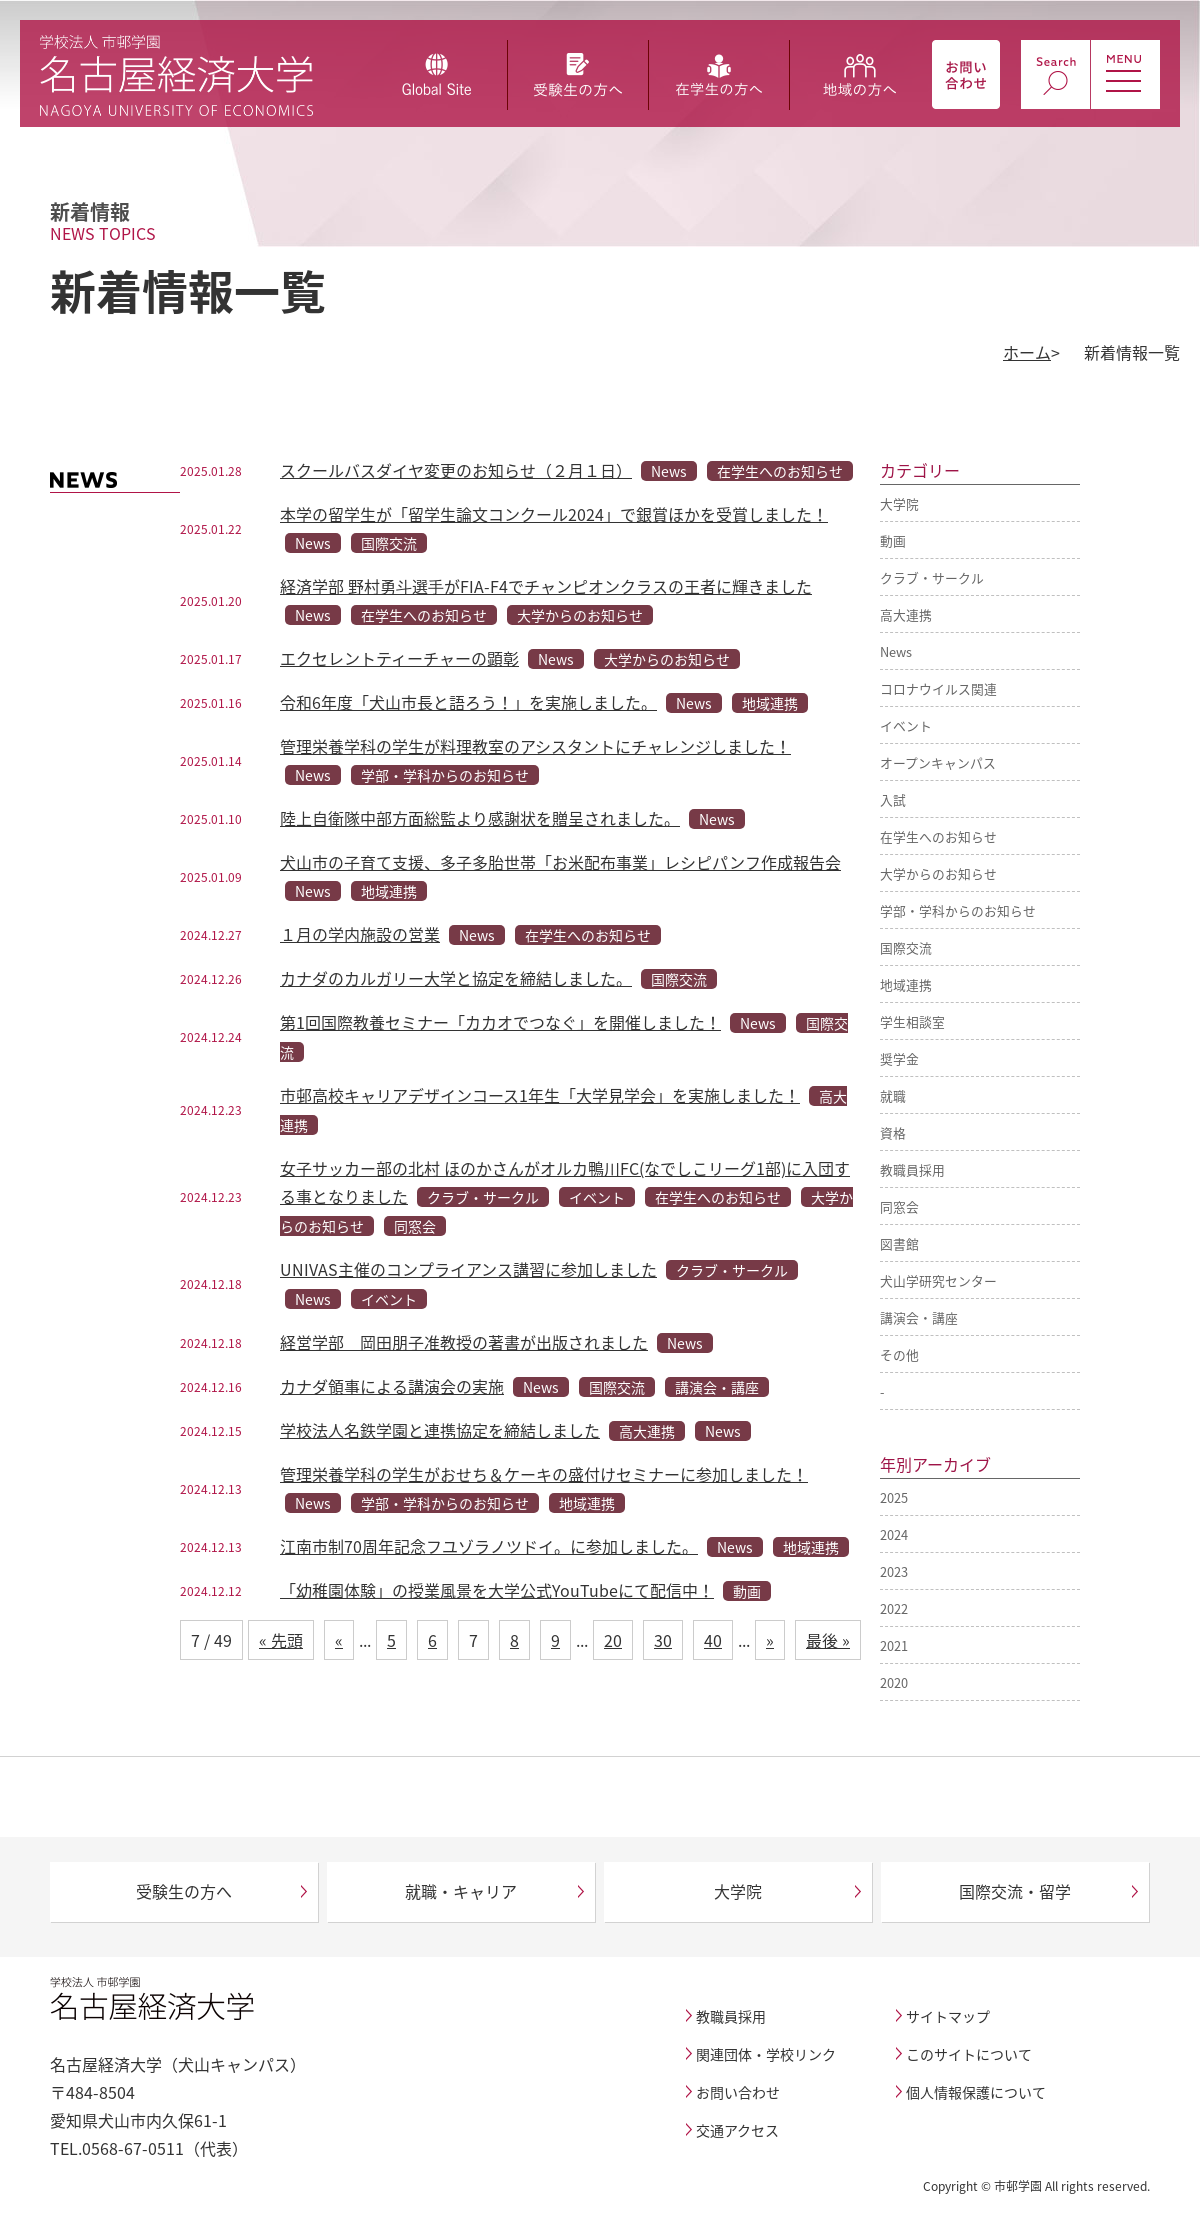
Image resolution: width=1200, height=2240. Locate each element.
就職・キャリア (461, 1891)
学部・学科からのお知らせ (958, 910)
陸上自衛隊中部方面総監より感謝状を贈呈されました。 (480, 818)
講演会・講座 (919, 1317)
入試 (893, 799)
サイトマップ (948, 2016)
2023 (894, 1571)
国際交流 (906, 947)
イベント (906, 725)
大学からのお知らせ (938, 873)
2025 (894, 1497)
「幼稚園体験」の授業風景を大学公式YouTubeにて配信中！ (497, 1590)
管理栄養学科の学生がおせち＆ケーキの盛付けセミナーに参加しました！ (544, 1474)
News (896, 651)
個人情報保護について (976, 2092)
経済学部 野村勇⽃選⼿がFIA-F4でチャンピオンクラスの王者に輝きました (546, 586)
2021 (894, 1645)
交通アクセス (737, 2130)
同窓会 (899, 1206)
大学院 (899, 503)
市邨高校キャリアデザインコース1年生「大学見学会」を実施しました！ (540, 1095)
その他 (899, 1354)
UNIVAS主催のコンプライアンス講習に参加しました (468, 1269)
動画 (893, 540)
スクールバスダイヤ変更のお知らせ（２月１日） (456, 470)
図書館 (899, 1243)
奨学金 (899, 1058)
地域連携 (906, 984)
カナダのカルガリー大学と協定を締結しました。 (456, 978)
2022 (894, 1608)
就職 (893, 1095)
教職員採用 (912, 1169)
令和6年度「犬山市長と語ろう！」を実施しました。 (468, 702)
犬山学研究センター (938, 1280)
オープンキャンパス (938, 762)
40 (713, 1640)
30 (663, 1640)
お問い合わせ (738, 2092)
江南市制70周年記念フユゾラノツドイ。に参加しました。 (489, 1546)
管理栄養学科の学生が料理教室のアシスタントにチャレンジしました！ (535, 746)
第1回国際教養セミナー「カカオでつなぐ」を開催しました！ (500, 1022)
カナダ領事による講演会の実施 (392, 1386)
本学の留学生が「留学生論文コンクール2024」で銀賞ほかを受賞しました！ (554, 514)
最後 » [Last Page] (828, 1640)
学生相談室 (912, 1021)
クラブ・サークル (932, 577)
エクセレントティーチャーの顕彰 (399, 658)
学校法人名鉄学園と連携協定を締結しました (440, 1430)
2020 (894, 1682)
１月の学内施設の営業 (360, 934)
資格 (893, 1132)
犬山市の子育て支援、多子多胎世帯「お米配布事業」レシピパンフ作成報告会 (560, 862)
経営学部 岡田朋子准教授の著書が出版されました (464, 1342)
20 (613, 1640)
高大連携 (906, 614)
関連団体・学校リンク (766, 2054)
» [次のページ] (770, 1640)
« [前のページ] (339, 1640)
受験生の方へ (184, 1891)
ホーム (1027, 352)
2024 (894, 1534)
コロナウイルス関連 (938, 688)
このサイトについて (969, 2054)
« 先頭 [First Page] (281, 1640)
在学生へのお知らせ (938, 836)
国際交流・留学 (1015, 1891)
